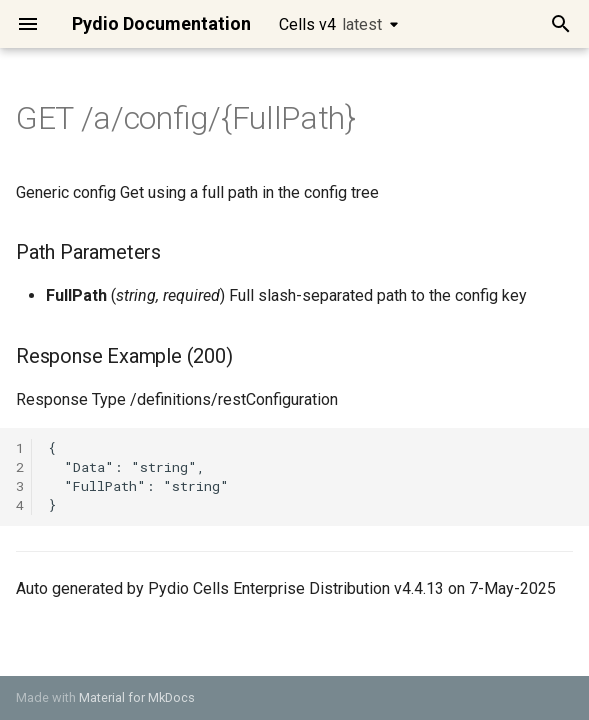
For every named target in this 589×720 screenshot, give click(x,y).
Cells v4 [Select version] (330, 24)
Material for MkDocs (137, 697)
